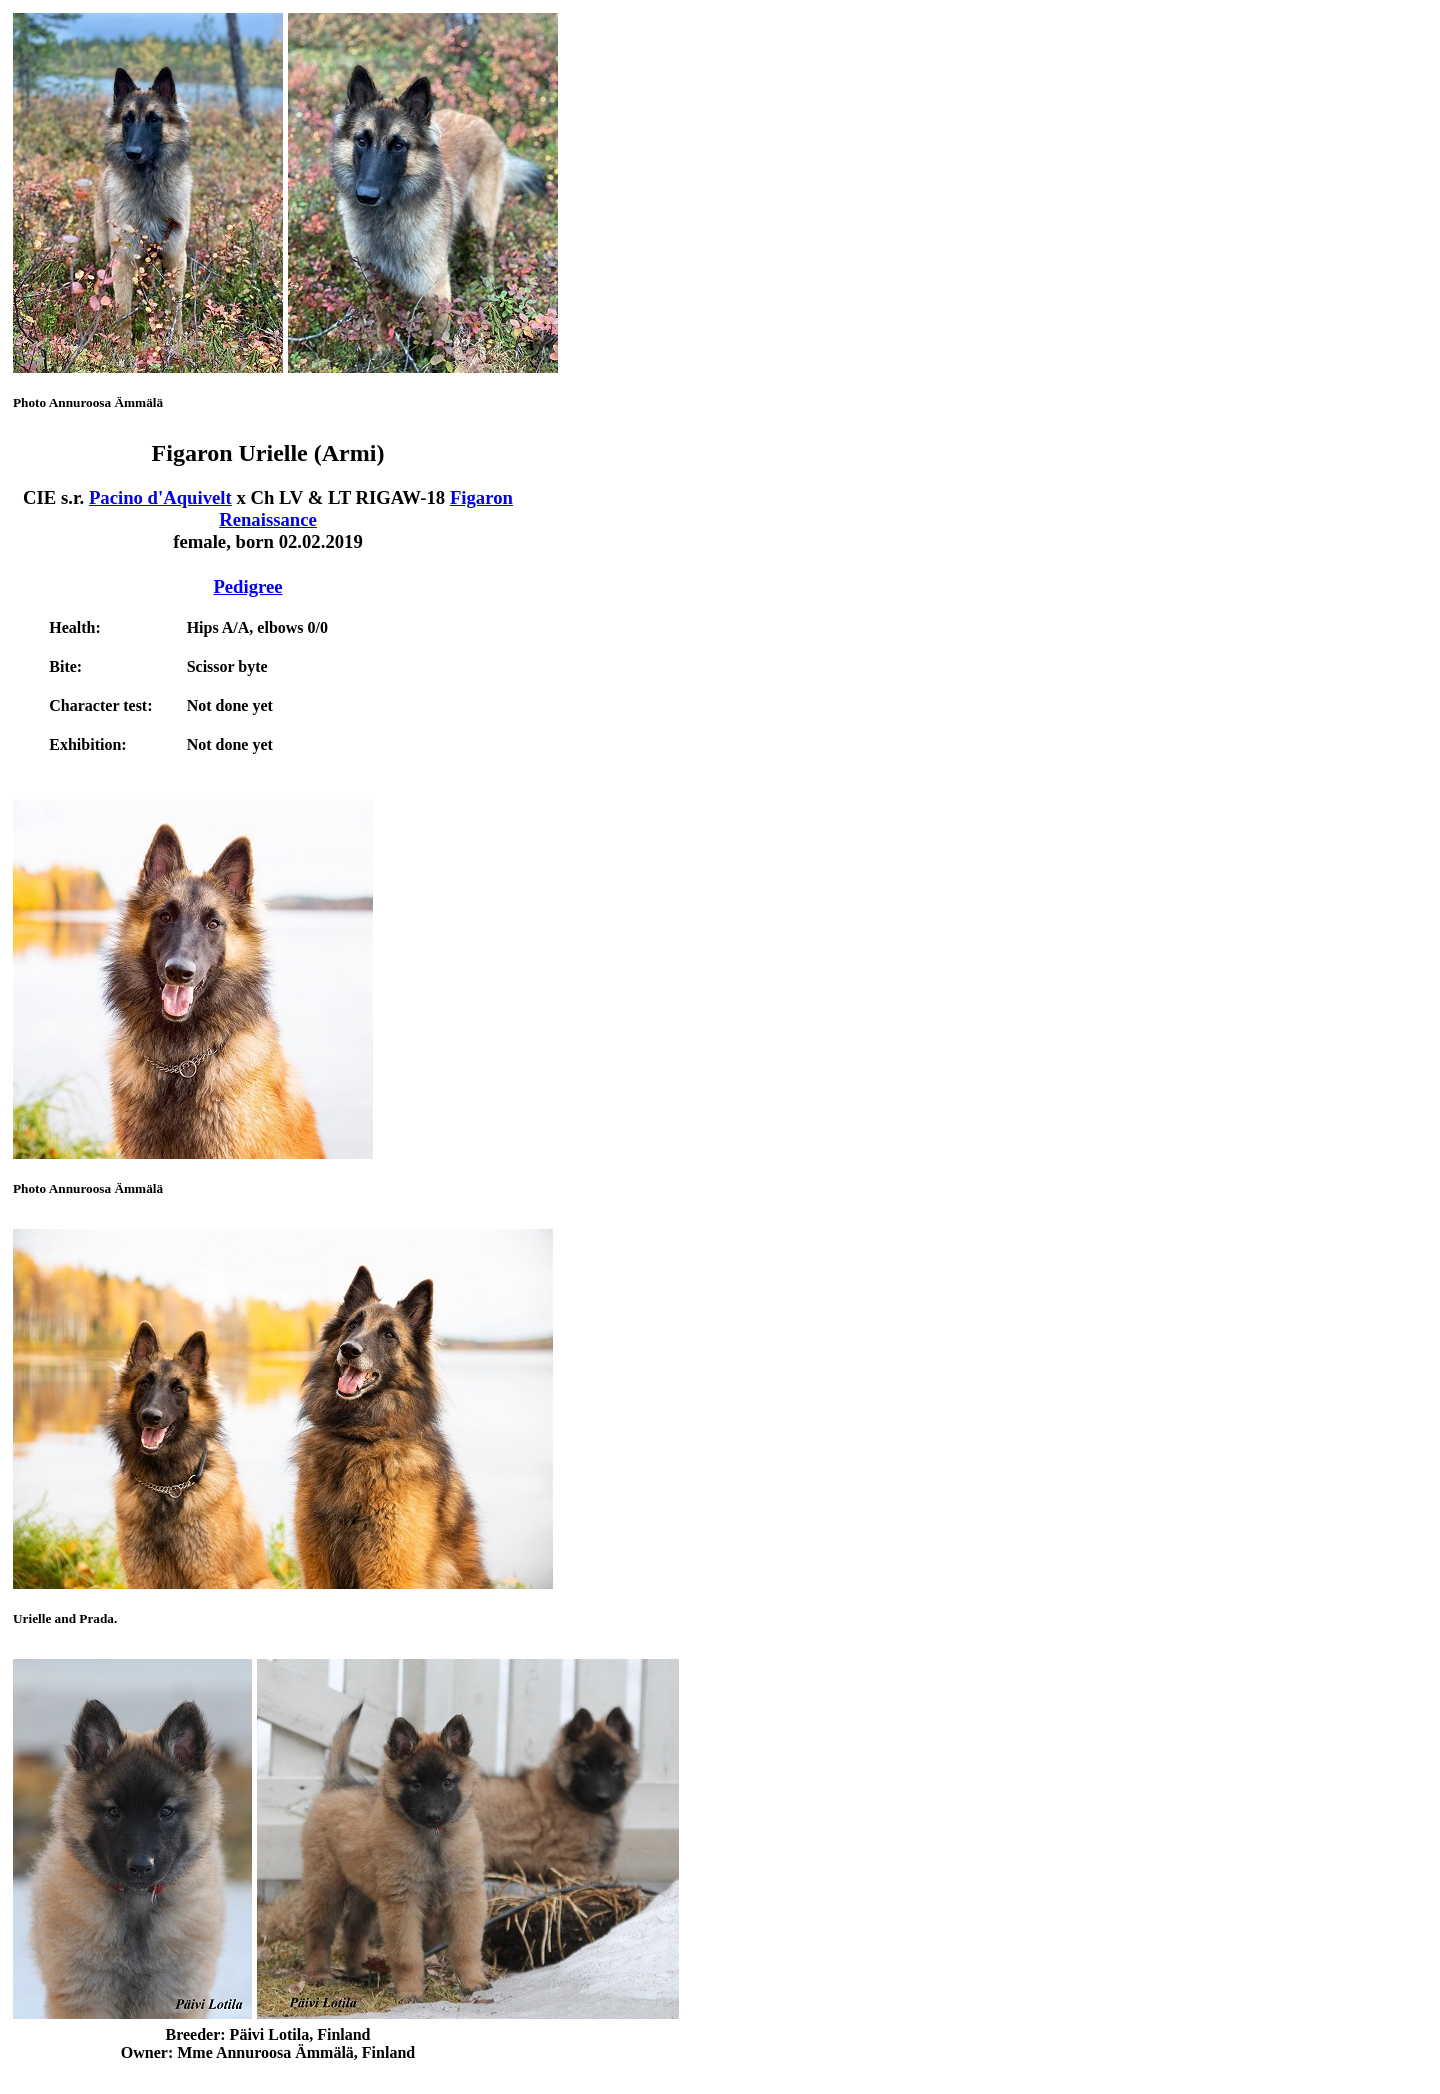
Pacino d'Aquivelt (160, 497)
